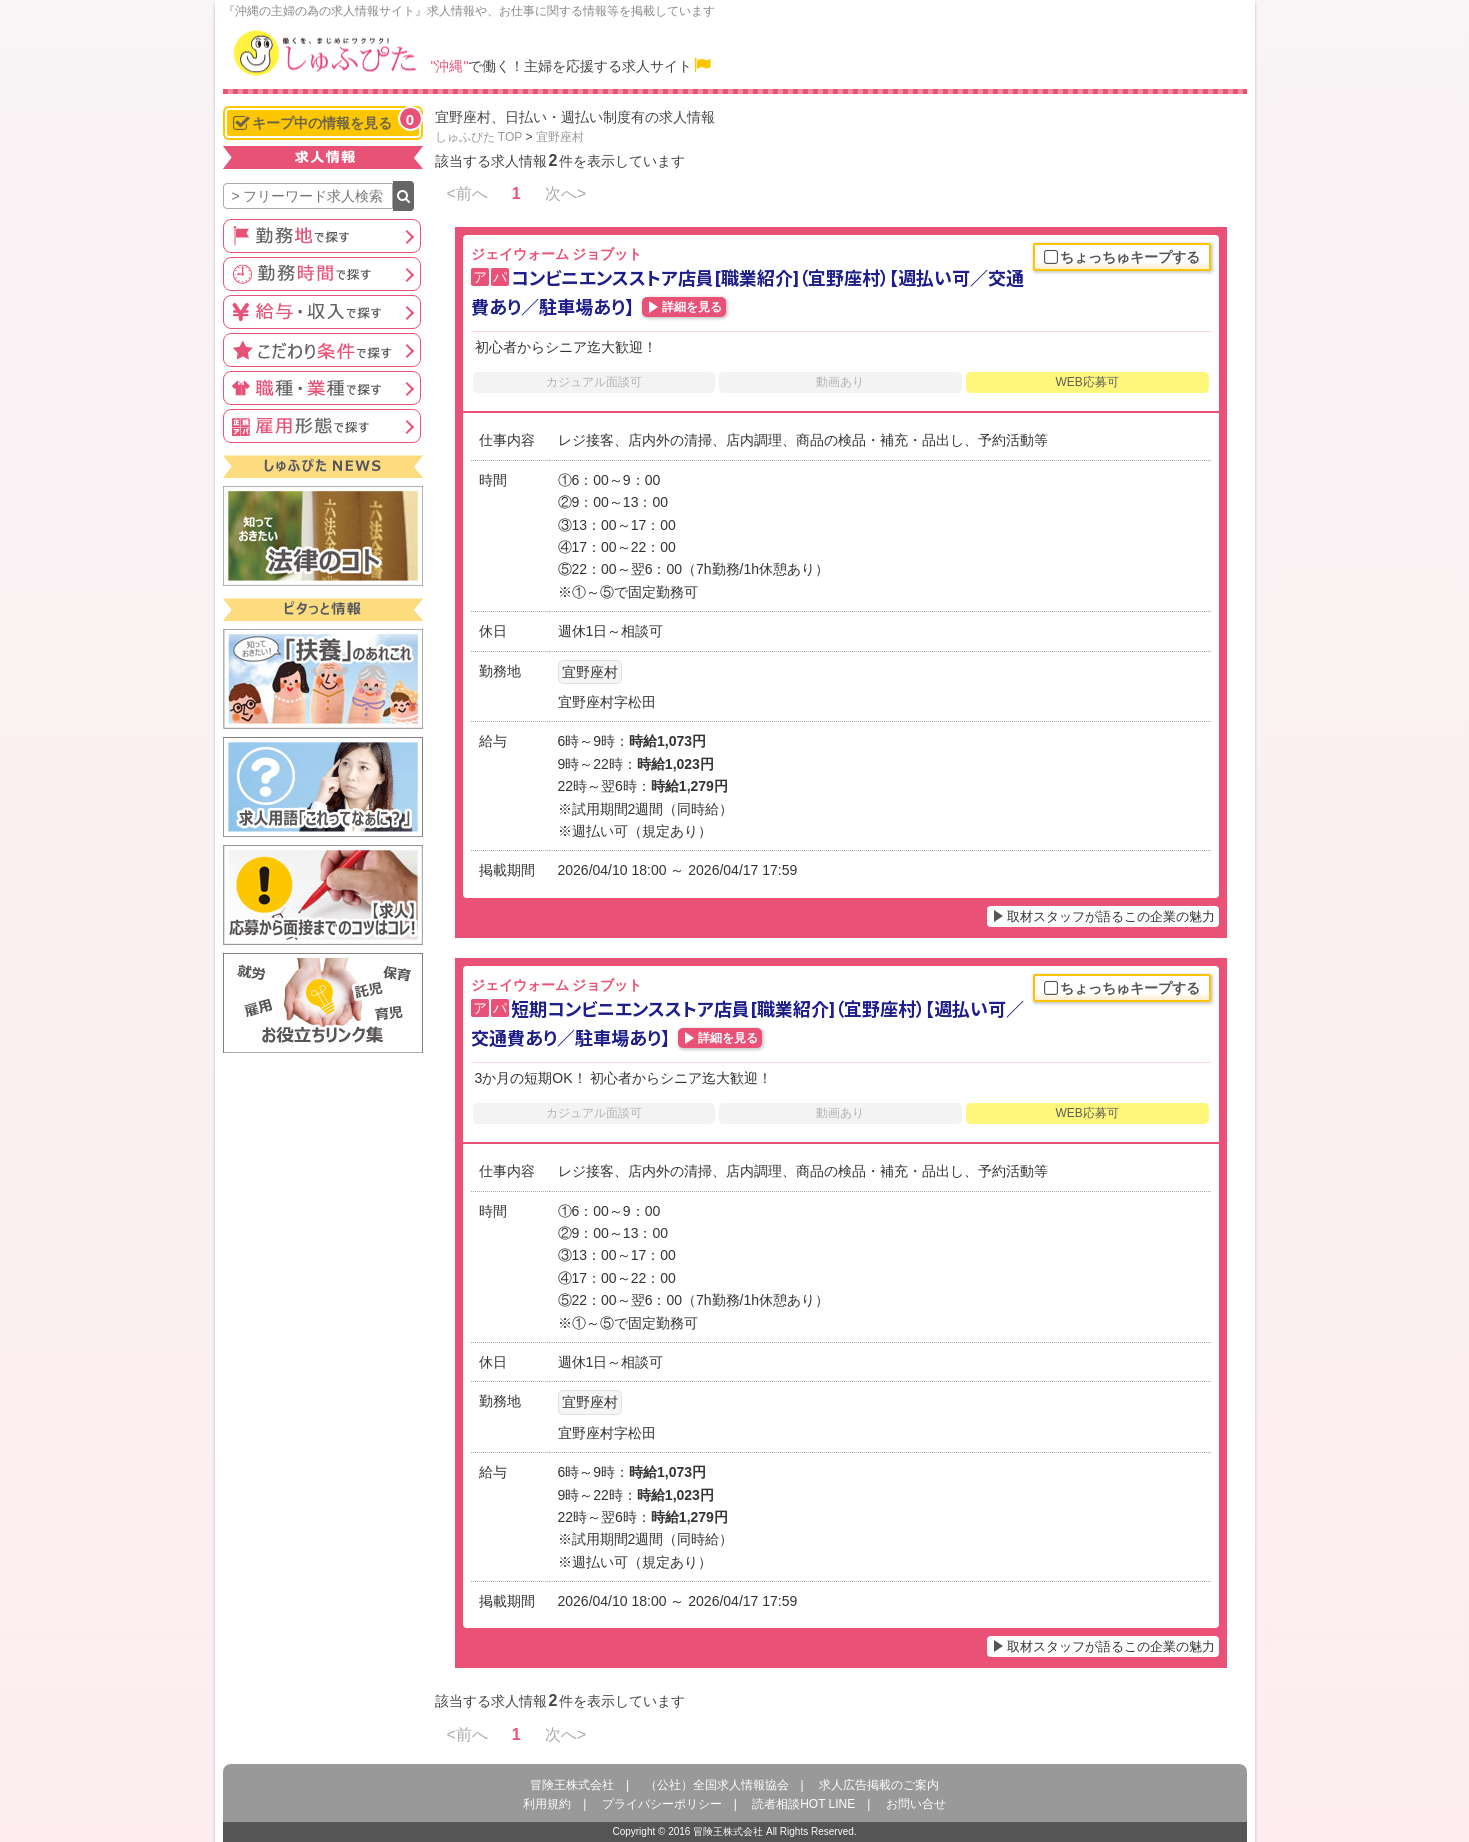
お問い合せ (916, 1804)
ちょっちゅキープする (1122, 258)
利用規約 (547, 1804)
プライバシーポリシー (662, 1804)
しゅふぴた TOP (479, 137)
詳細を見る (692, 307)
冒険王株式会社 (572, 1785)
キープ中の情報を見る (327, 120)
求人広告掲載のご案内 (879, 1785)
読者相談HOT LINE (803, 1804)
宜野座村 (560, 137)
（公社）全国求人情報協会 (717, 1785)
